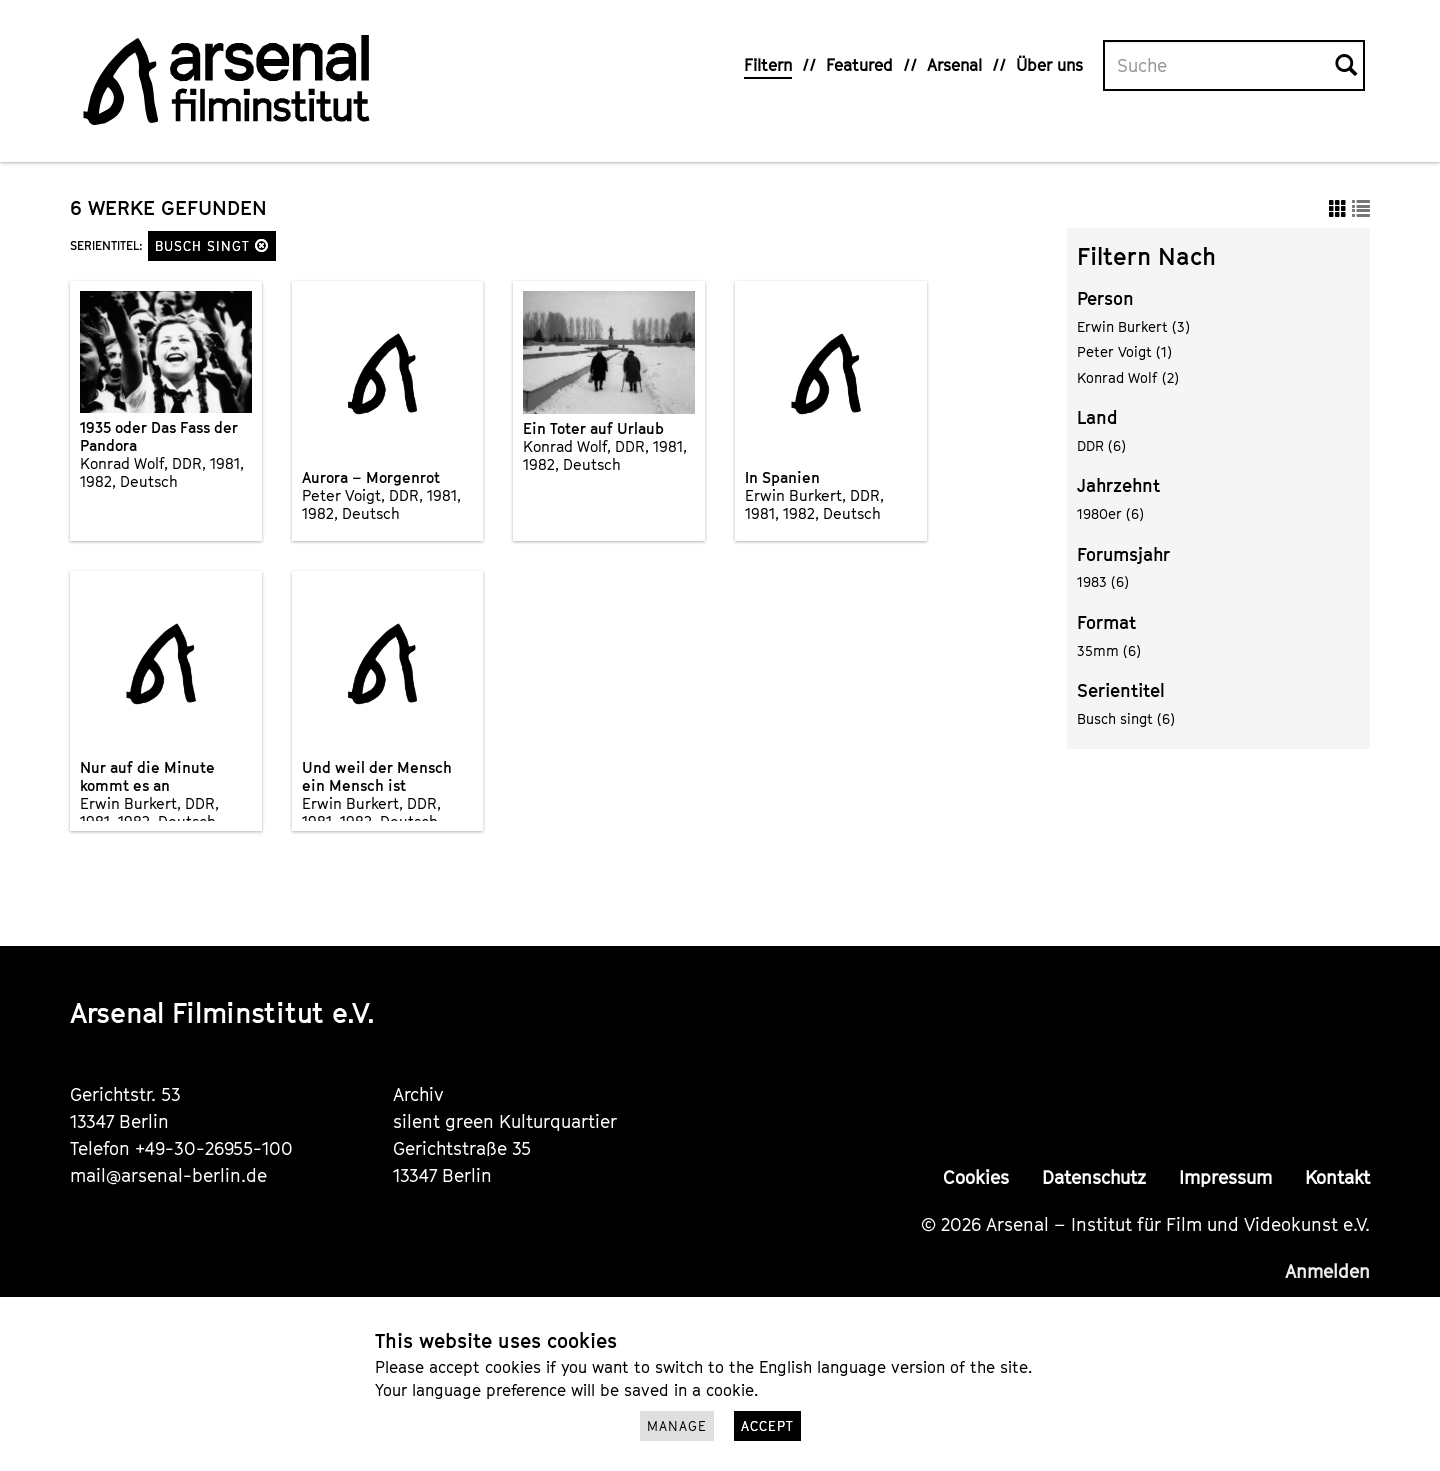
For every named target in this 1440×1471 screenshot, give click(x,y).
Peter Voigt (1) (1124, 351)
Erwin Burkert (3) (1133, 326)
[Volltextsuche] (1220, 66)
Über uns (1049, 65)
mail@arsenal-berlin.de (168, 1175)
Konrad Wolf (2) (1128, 377)
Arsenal (954, 65)
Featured (859, 65)
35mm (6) (1109, 650)
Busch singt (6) (1126, 718)
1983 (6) (1103, 581)
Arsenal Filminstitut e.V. (222, 1012)
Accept (767, 1426)
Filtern (768, 65)
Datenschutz (1094, 1177)
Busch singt (212, 246)
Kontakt (1337, 1177)
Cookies (976, 1177)
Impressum (1225, 1177)
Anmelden (1327, 1271)
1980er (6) (1110, 513)
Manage (677, 1426)
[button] (262, 245)
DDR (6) (1101, 445)
